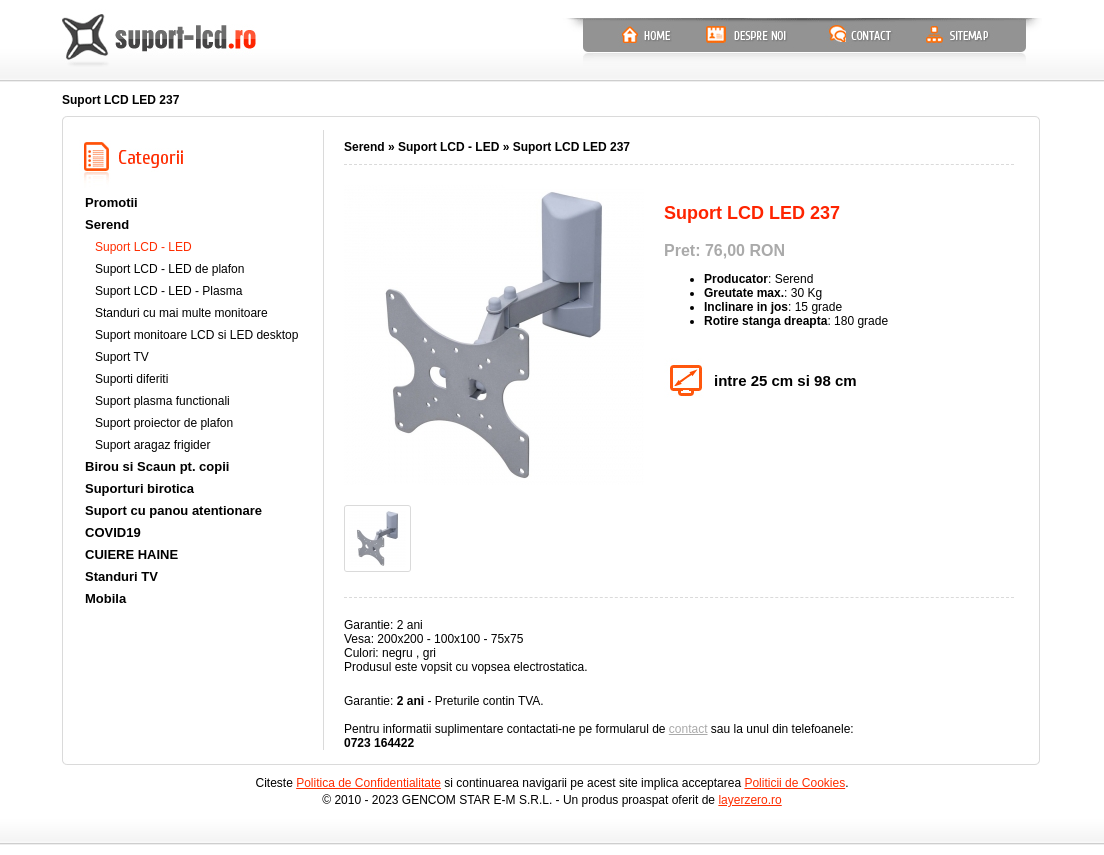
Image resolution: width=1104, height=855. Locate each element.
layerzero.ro (749, 800)
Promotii (111, 202)
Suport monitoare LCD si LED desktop (196, 335)
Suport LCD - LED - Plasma (168, 291)
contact (688, 729)
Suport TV (122, 357)
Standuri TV (121, 576)
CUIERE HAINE (131, 554)
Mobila (105, 598)
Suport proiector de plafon (164, 423)
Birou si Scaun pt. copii (157, 466)
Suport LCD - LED (143, 247)
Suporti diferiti (131, 379)
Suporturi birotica (139, 488)
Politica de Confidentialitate (368, 783)
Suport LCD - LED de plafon (169, 269)
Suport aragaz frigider (152, 445)
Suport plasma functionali (162, 401)
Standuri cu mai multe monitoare (181, 313)
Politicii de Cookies (794, 783)
